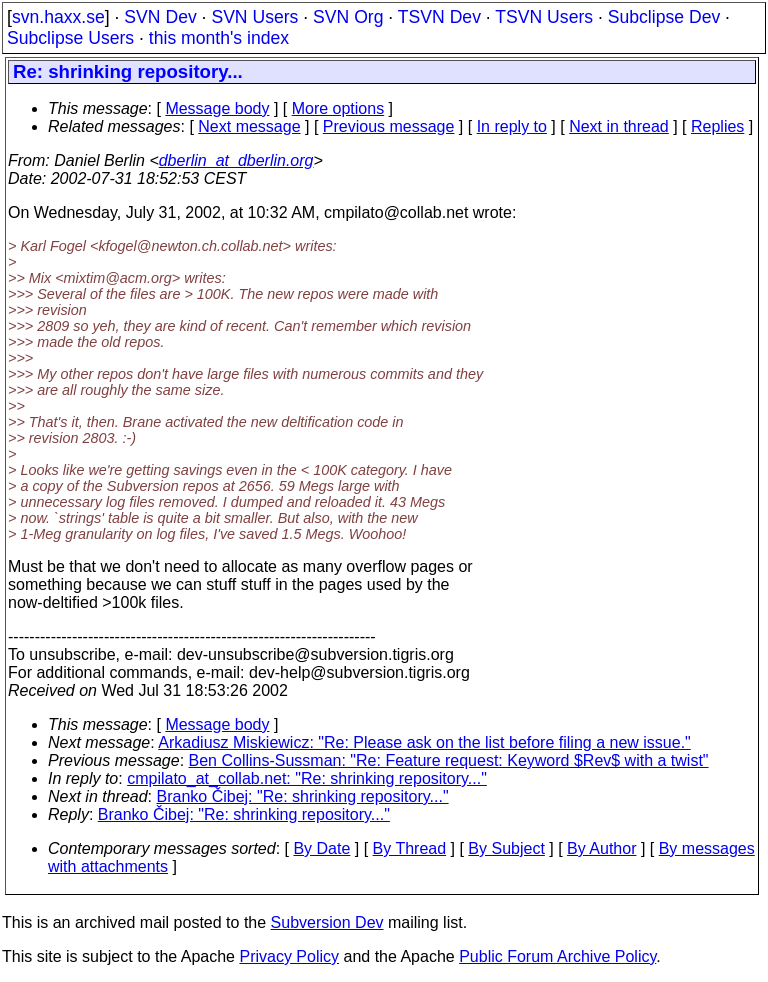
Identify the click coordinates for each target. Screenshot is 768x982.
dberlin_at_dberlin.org (236, 160)
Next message (249, 126)
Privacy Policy (289, 956)
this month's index (219, 38)
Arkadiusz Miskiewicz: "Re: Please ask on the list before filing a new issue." (424, 742)
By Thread (410, 848)
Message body (217, 108)
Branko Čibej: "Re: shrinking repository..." (303, 796)
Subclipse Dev (664, 17)
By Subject (506, 848)
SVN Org (348, 17)
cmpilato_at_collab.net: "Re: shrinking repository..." (307, 778)
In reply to (512, 126)
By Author (601, 848)
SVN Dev (160, 17)
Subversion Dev (327, 922)
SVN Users (254, 17)
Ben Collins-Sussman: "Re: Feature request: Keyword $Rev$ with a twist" (449, 760)
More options (338, 108)
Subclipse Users (70, 38)
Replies (717, 126)
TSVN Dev (439, 17)
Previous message (389, 126)
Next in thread (619, 126)
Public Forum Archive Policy (557, 956)
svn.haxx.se (58, 17)
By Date (321, 848)
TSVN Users (544, 17)
